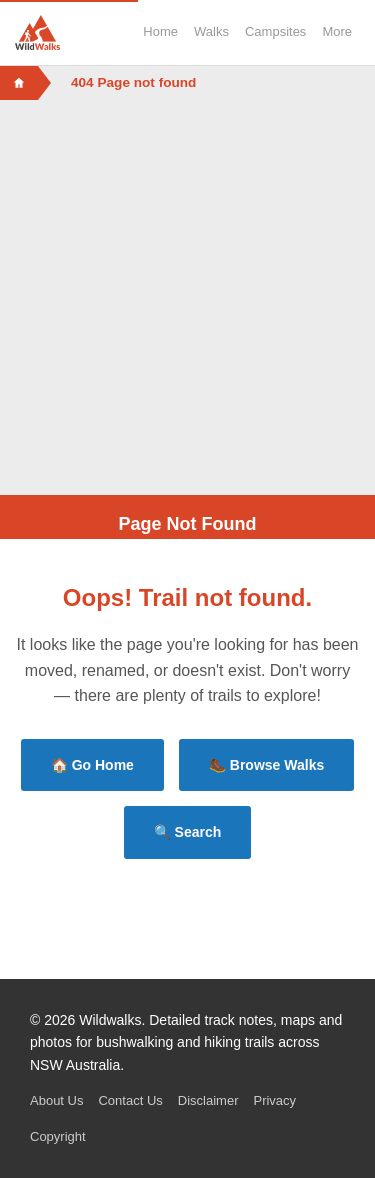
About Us (56, 1100)
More (337, 31)
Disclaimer (208, 1100)
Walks (211, 31)
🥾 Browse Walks (266, 765)
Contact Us (130, 1100)
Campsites (275, 31)
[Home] (19, 83)
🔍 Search (188, 832)
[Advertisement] (187, 297)
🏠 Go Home (92, 765)
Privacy (274, 1100)
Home (160, 31)
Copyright (58, 1136)
